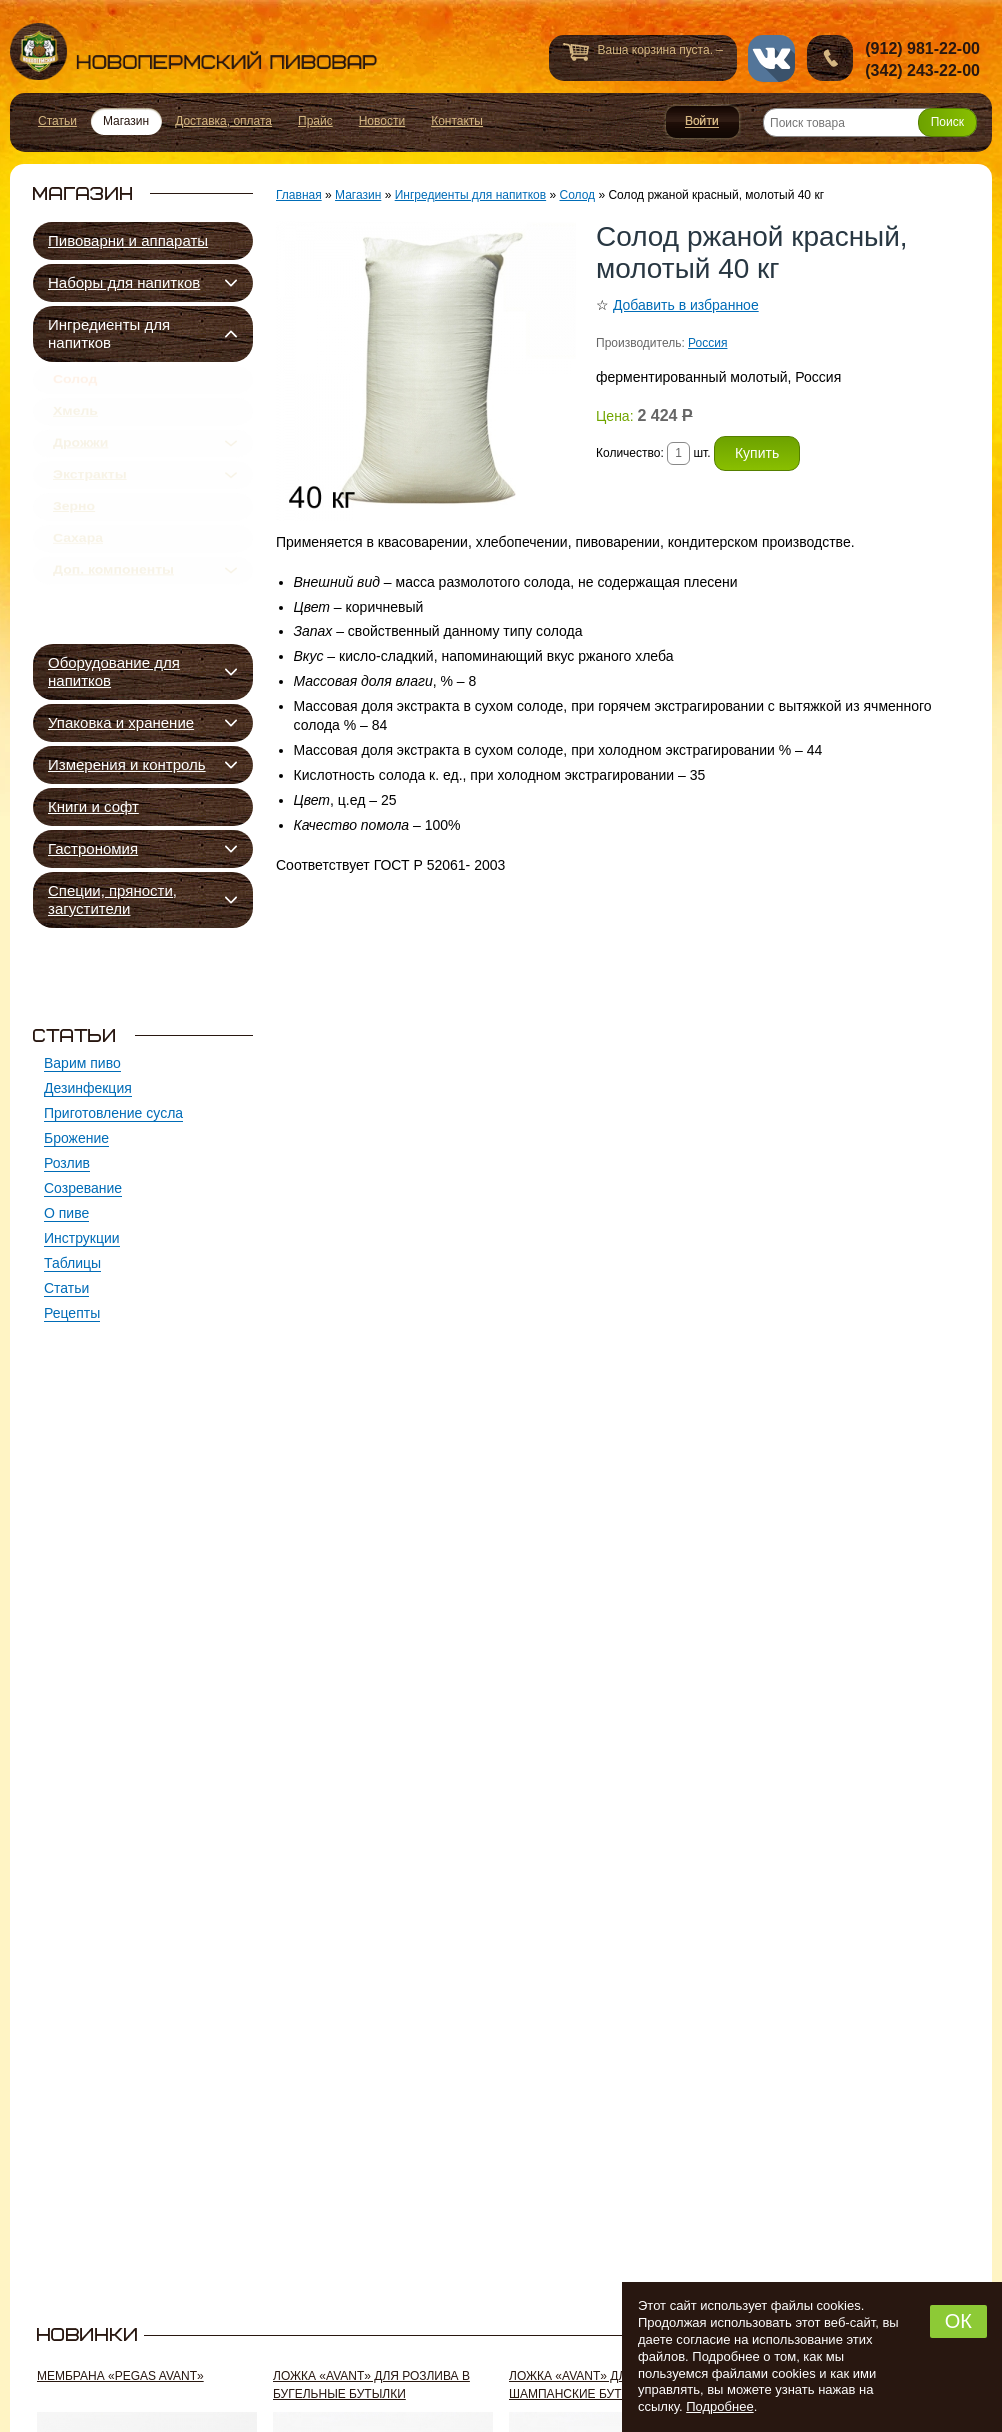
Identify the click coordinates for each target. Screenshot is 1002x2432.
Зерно (74, 539)
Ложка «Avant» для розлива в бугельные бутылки (371, 2385)
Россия (707, 343)
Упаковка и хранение (121, 722)
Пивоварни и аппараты (128, 240)
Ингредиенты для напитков (109, 333)
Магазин (358, 195)
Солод (75, 383)
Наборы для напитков (124, 282)
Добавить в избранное (686, 305)
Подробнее (719, 2406)
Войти (702, 122)
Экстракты (90, 500)
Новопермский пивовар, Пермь (193, 51)
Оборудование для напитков (114, 671)
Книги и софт (93, 806)
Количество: (631, 453)
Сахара (78, 578)
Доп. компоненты (113, 617)
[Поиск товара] (870, 122)
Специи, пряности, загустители (112, 899)
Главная (299, 195)
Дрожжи (80, 461)
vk (771, 58)
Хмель (75, 422)
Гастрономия (93, 848)
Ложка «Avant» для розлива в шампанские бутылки (607, 2385)
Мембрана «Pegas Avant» (120, 2376)
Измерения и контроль (127, 764)
